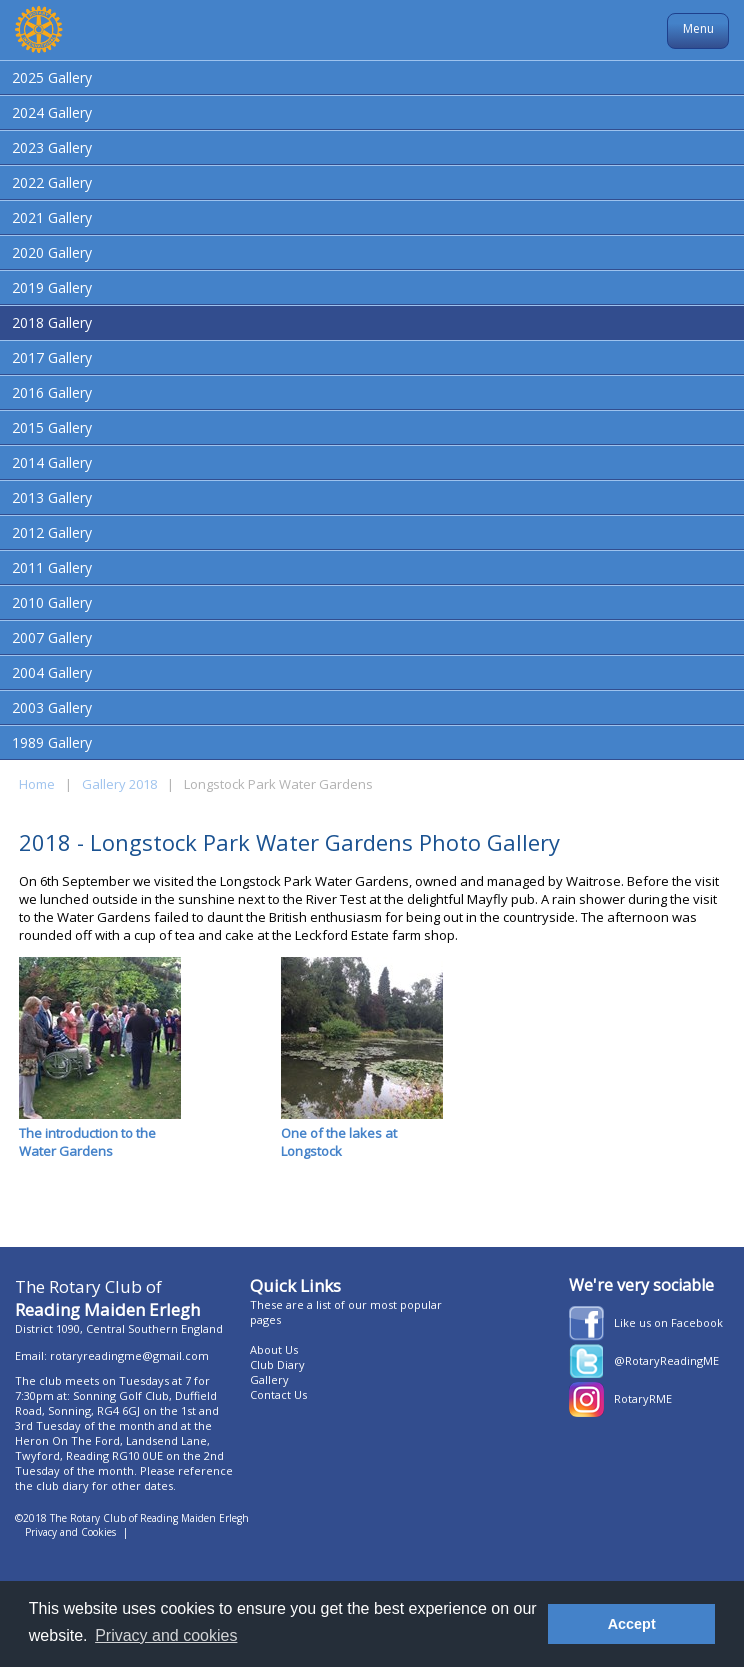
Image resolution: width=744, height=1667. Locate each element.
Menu (698, 28)
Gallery (269, 1379)
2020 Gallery (52, 252)
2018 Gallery (52, 322)
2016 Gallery (52, 392)
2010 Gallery (52, 602)
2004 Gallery (52, 672)
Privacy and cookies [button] (166, 1635)
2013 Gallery (52, 497)
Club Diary (277, 1364)
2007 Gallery (52, 637)
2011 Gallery (52, 567)
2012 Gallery (52, 532)
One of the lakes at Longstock (362, 1058)
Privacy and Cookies (70, 1532)
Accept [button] (632, 1624)
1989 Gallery (52, 742)
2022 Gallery (52, 182)
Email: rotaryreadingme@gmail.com (112, 1355)
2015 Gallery (52, 427)
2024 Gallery (52, 112)
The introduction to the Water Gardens (100, 1058)
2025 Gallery (52, 77)
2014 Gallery (52, 462)
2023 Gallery (52, 147)
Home (37, 784)
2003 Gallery (52, 707)
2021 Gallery (52, 217)
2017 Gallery (52, 357)
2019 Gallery (52, 287)
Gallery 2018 (119, 784)
